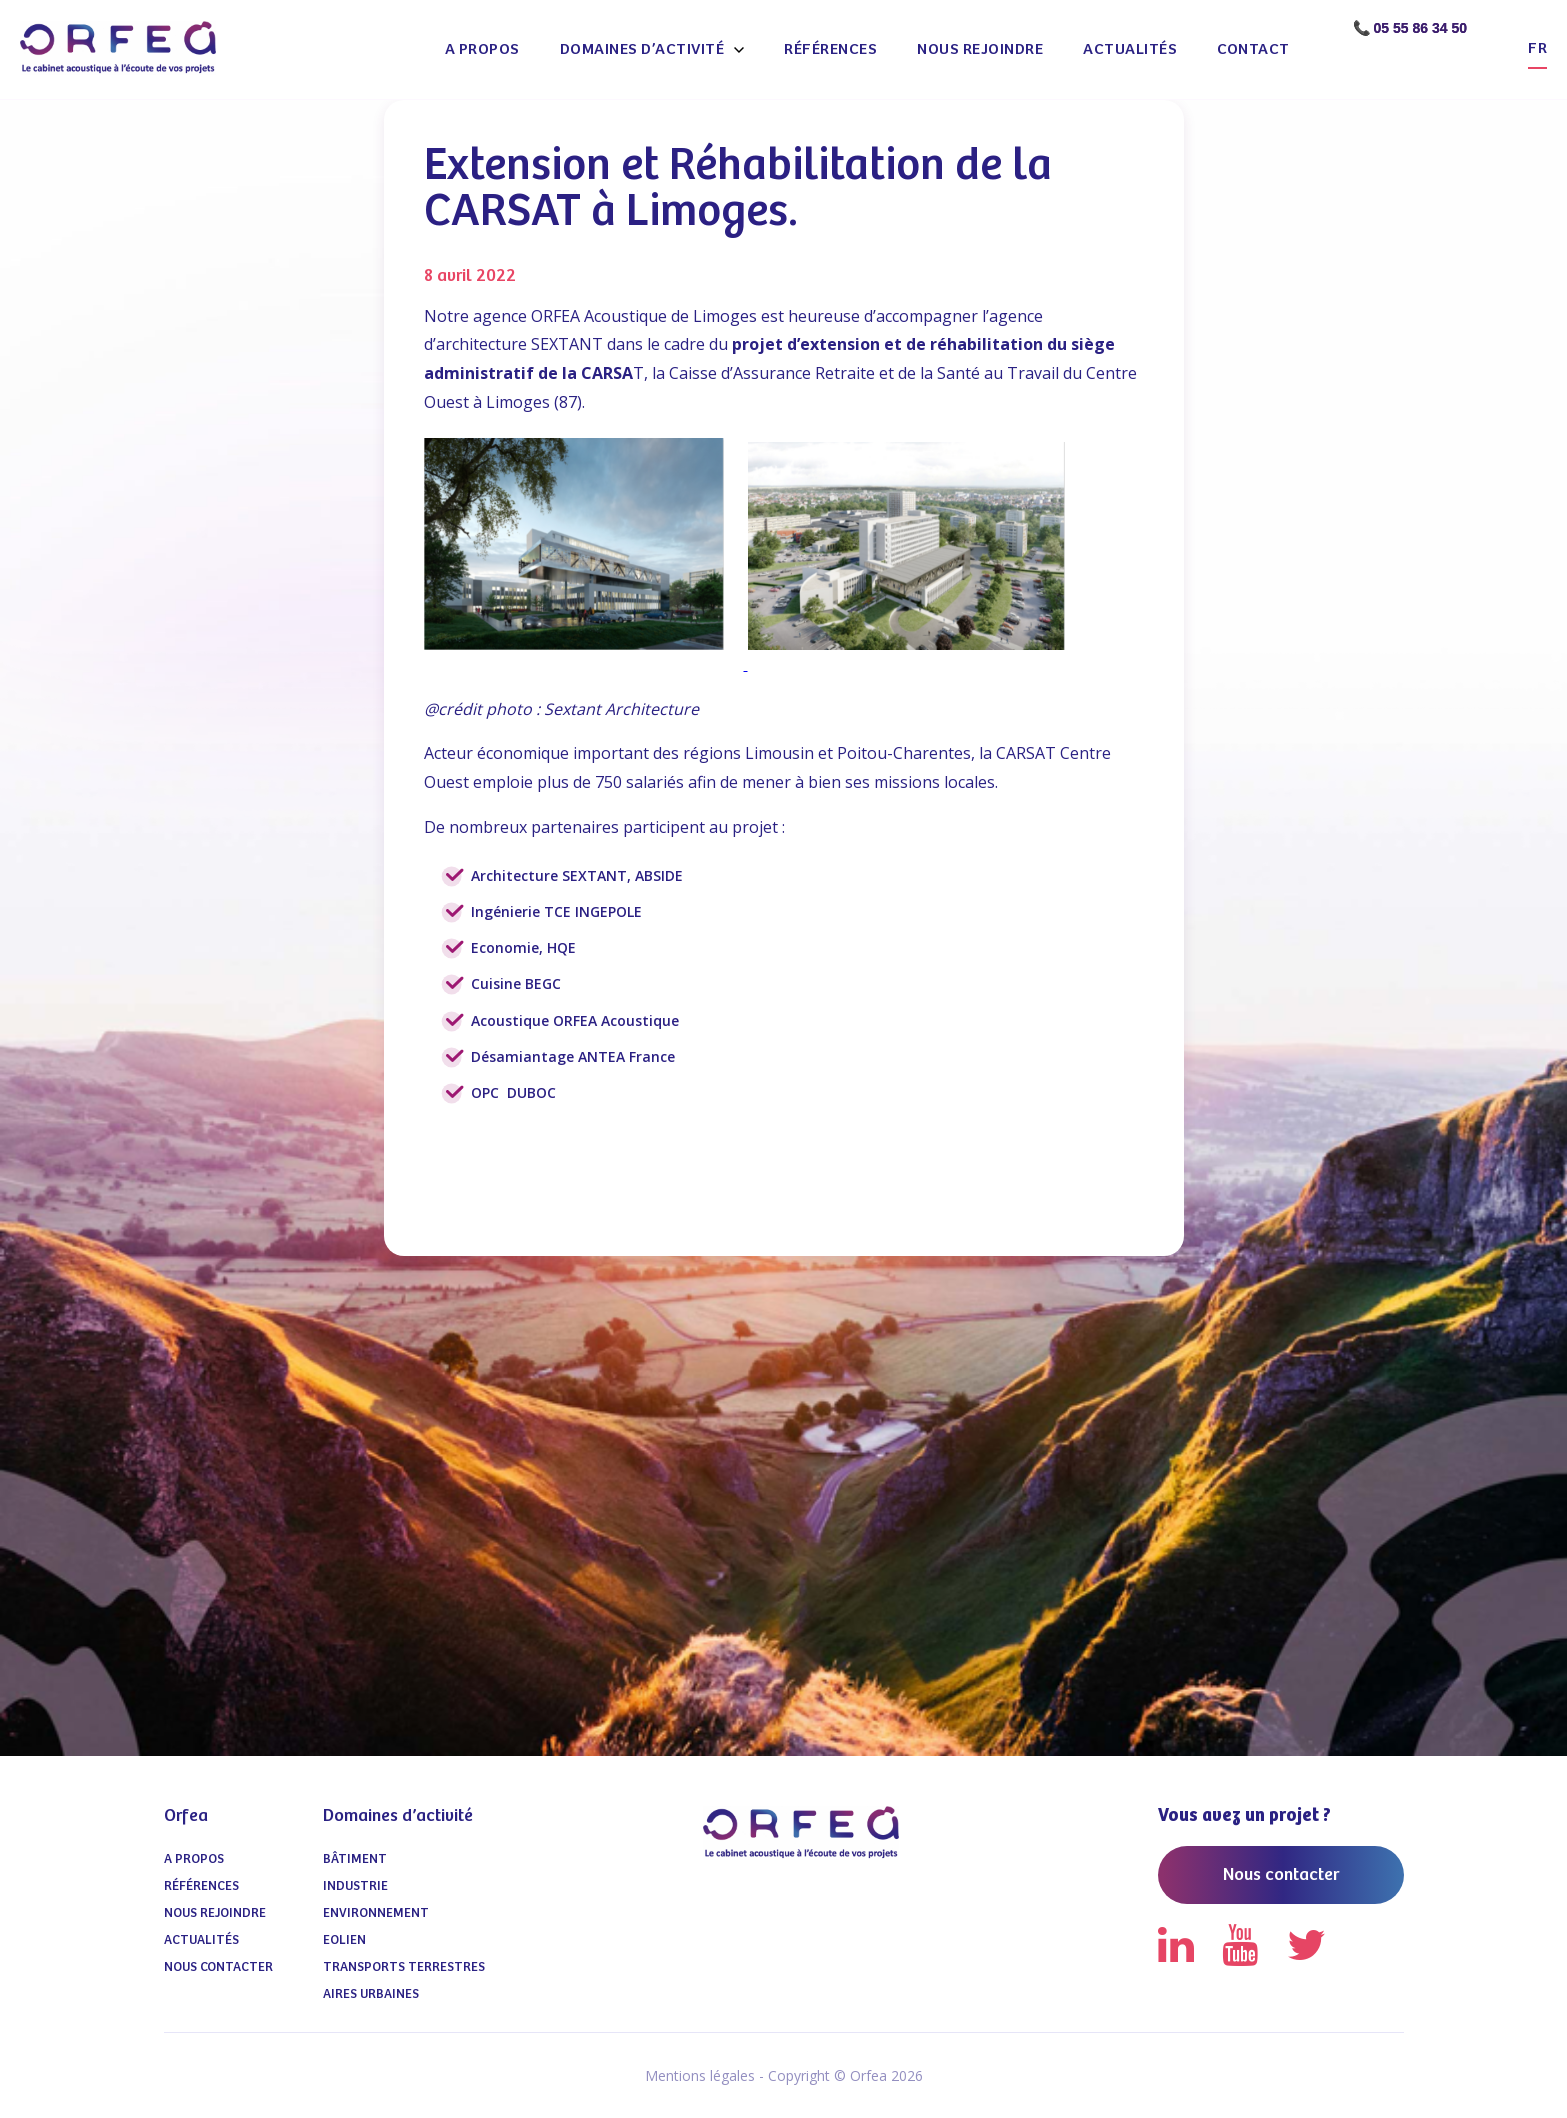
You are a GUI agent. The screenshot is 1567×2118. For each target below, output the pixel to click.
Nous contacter (218, 1967)
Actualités (1130, 49)
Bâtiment (355, 1859)
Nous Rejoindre (980, 49)
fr (1537, 48)
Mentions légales (700, 2075)
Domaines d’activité (642, 49)
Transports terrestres (404, 1967)
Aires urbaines (371, 1994)
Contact (1253, 49)
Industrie (355, 1886)
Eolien (344, 1940)
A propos (482, 49)
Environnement (376, 1913)
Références (830, 49)
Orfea (186, 1816)
